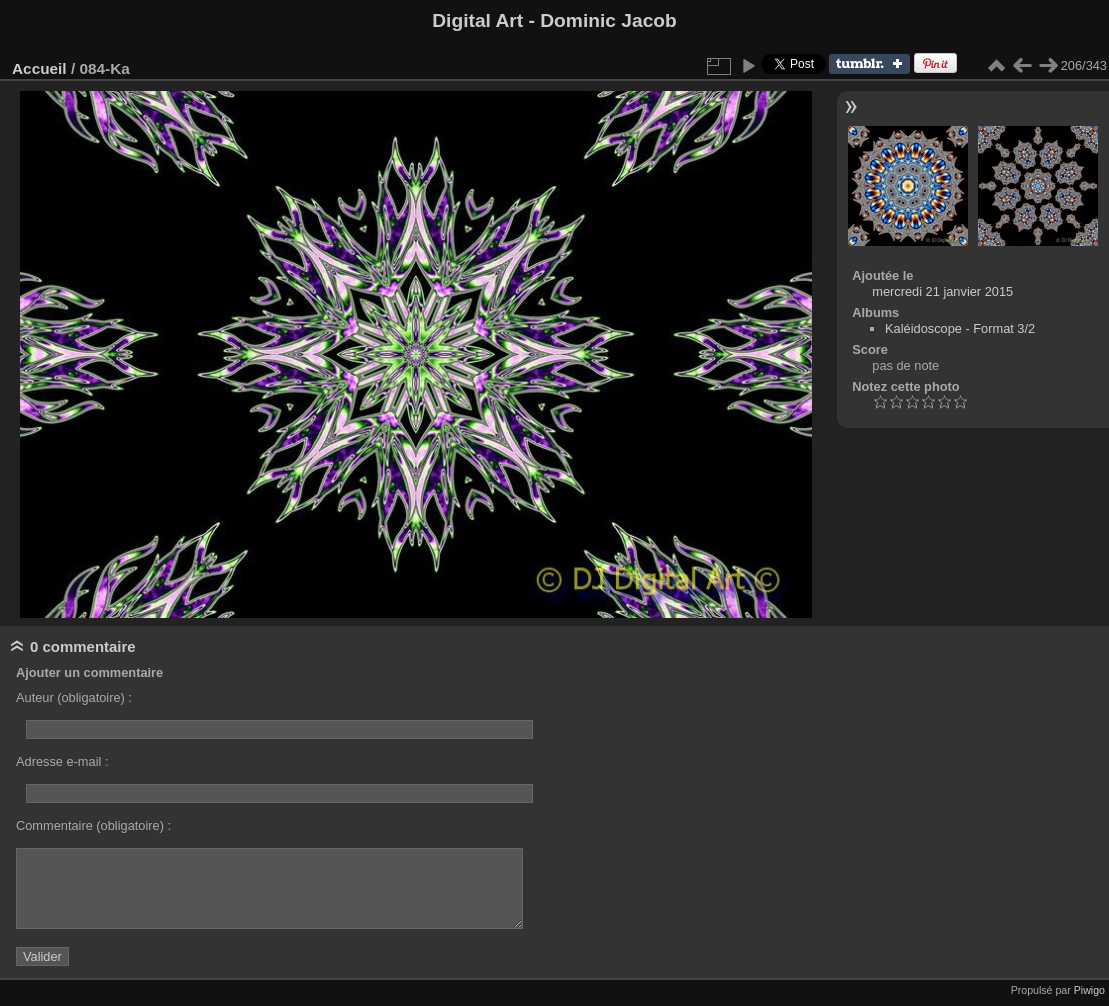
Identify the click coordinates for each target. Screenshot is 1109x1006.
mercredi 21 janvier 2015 (942, 291)
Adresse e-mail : (62, 761)
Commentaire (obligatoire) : (93, 825)
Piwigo (1089, 990)
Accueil (39, 68)
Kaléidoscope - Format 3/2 (960, 328)
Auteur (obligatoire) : (74, 697)
